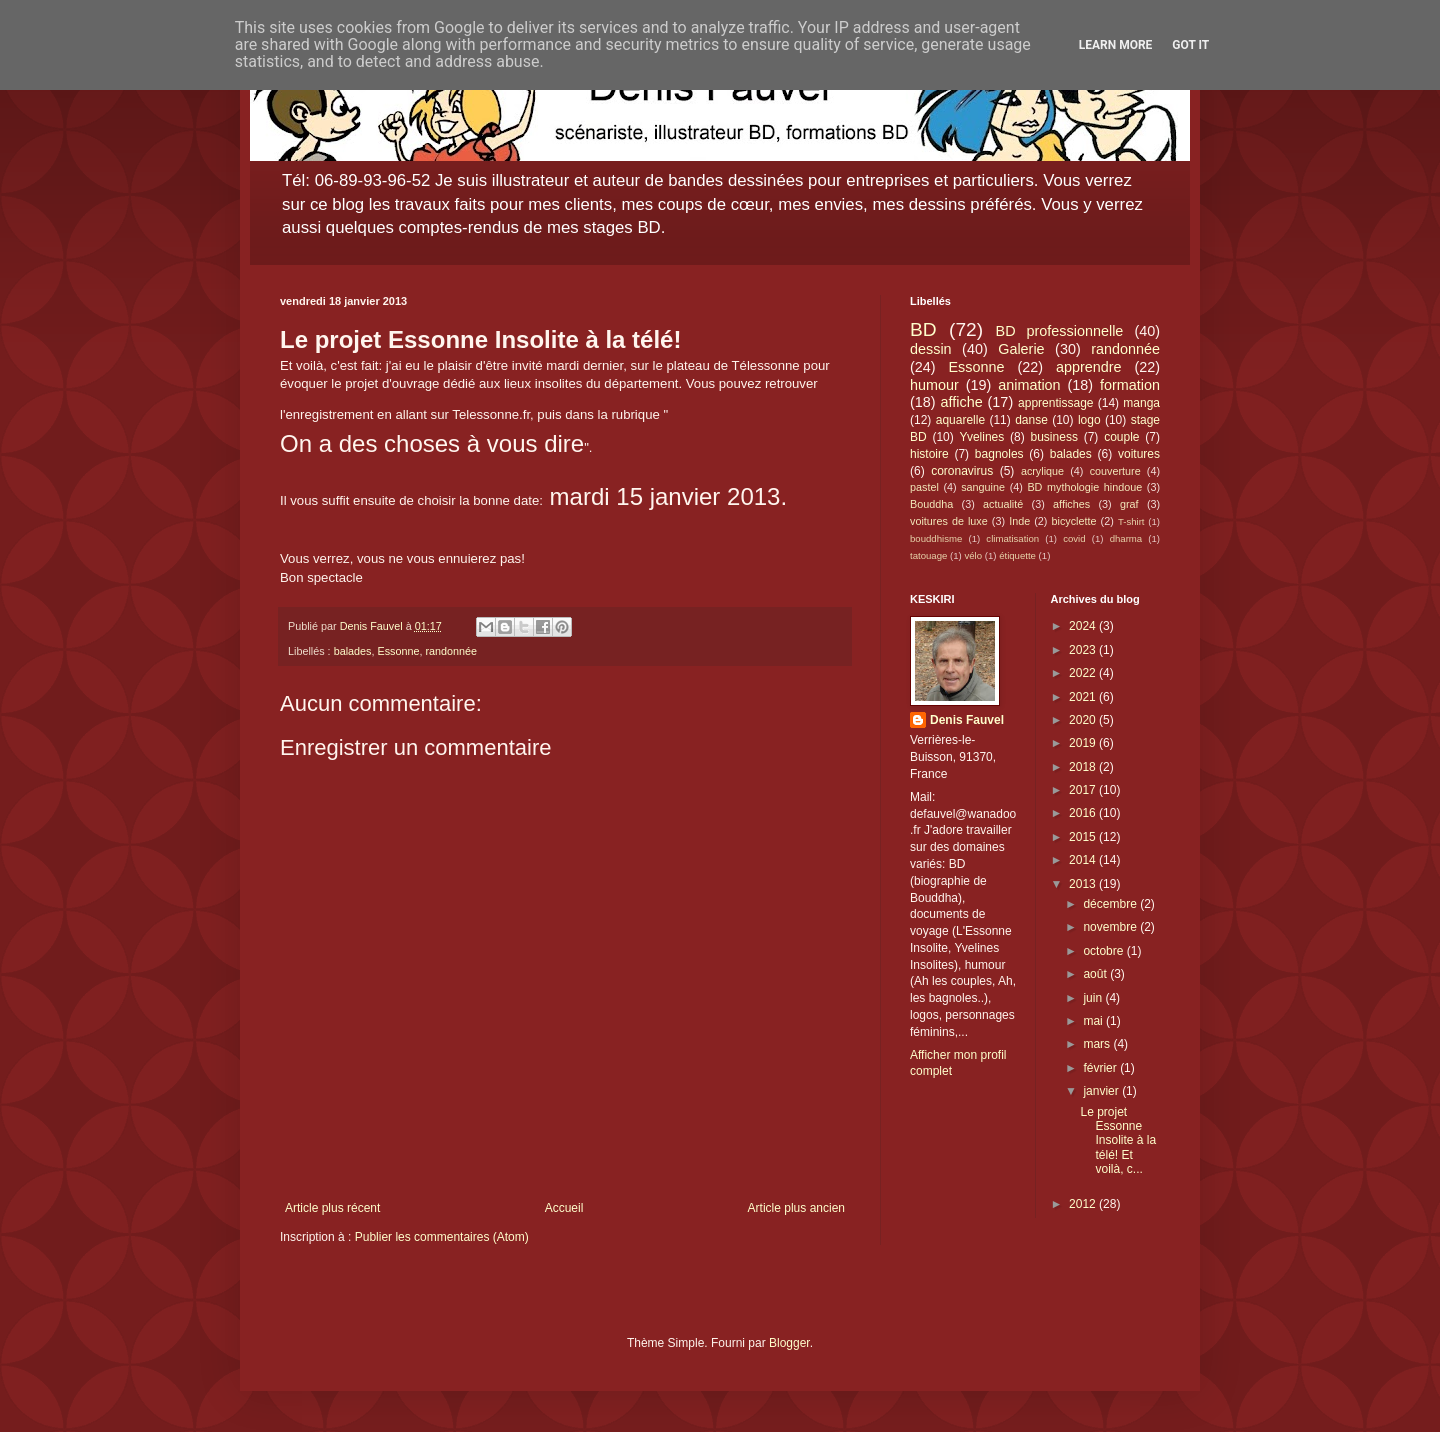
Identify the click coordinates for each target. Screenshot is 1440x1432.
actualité (1003, 504)
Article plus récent (332, 1208)
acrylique (1042, 471)
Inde (1019, 521)
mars (1098, 1044)
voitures (1139, 454)
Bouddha (931, 504)
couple (1121, 437)
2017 (1084, 790)
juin (1094, 998)
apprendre (1089, 367)
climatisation (1012, 538)
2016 (1084, 813)
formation (1130, 385)
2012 (1084, 1204)
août (1096, 974)
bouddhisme (936, 538)
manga (1141, 403)
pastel (924, 487)
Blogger (789, 1343)
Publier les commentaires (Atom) (442, 1237)
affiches (1071, 504)
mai (1094, 1021)
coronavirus (962, 471)
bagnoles (999, 454)
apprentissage (1055, 403)
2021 (1084, 697)
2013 (1084, 884)
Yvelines (982, 437)
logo (1089, 420)
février (1101, 1068)
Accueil (564, 1208)
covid (1074, 538)
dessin (931, 349)
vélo (973, 555)
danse (1031, 420)
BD (923, 329)
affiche (962, 402)
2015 (1084, 837)
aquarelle (960, 420)
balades (353, 651)
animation (1029, 385)
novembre (1111, 927)
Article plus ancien (796, 1208)
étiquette (1017, 555)
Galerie (1021, 349)
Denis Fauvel (967, 720)
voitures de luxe (949, 521)
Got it (1190, 45)
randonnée (451, 651)
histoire (929, 454)
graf (1129, 504)
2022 (1084, 673)
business (1054, 437)
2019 (1084, 743)
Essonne (398, 651)
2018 (1084, 767)
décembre (1111, 904)
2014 (1084, 860)
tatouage (928, 555)
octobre (1104, 951)
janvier (1102, 1091)
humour (934, 385)
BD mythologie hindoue (1084, 487)
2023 (1084, 650)
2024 (1084, 626)
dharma (1126, 538)
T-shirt (1131, 521)
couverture (1115, 471)
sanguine (983, 487)
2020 (1084, 720)
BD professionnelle (1060, 331)
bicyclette (1074, 521)
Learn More (1116, 45)
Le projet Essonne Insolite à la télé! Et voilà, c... (1118, 1141)
